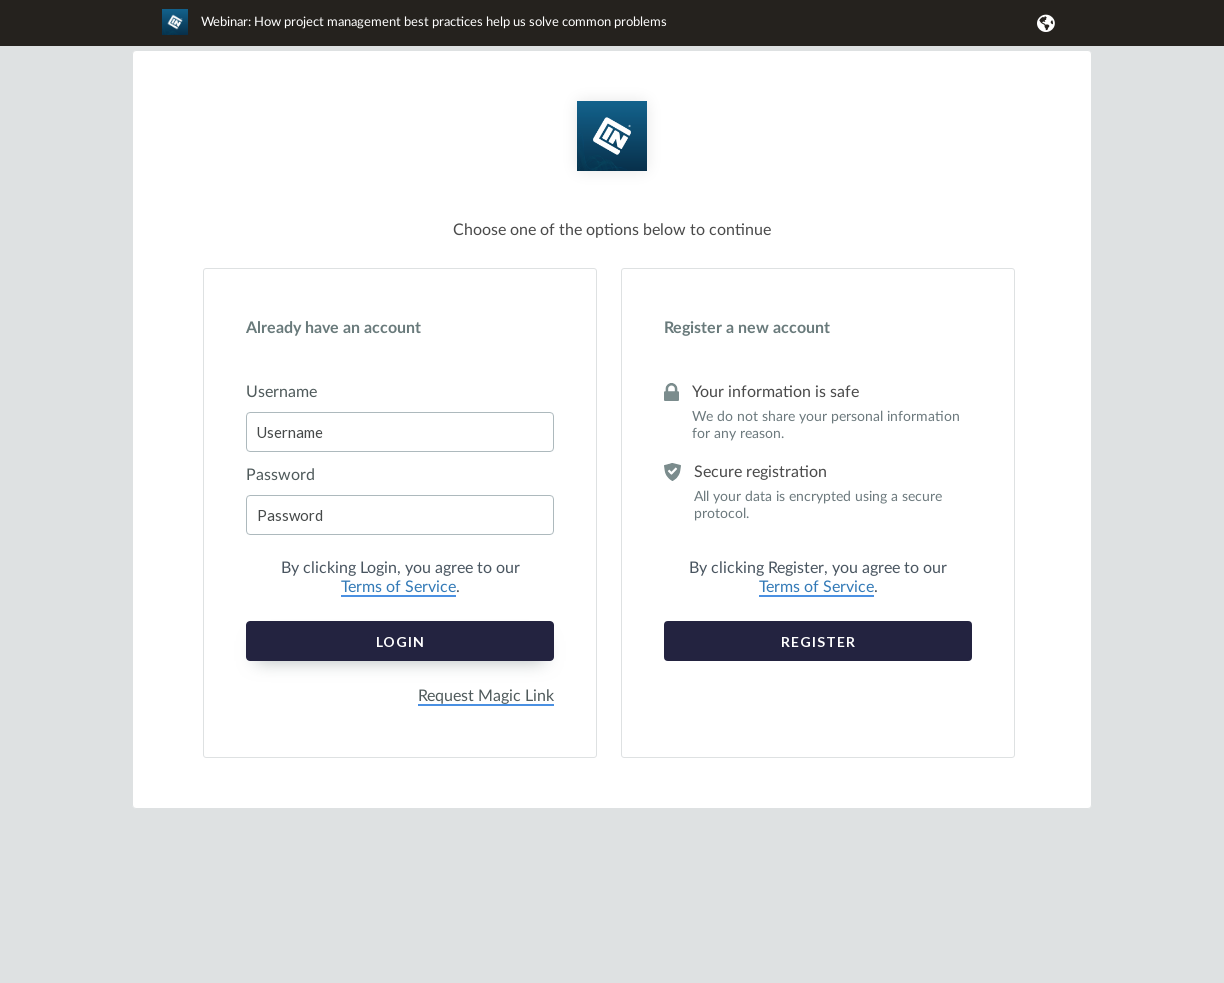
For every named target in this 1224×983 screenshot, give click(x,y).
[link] (414, 31)
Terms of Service (398, 587)
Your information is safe (775, 392)
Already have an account (333, 328)
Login (400, 641)
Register (818, 641)
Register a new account (747, 328)
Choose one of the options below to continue (612, 230)
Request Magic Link (486, 696)
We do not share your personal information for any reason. (826, 425)
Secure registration (760, 472)
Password (280, 475)
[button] (1042, 23)
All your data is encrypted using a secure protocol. (818, 505)
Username (281, 392)
